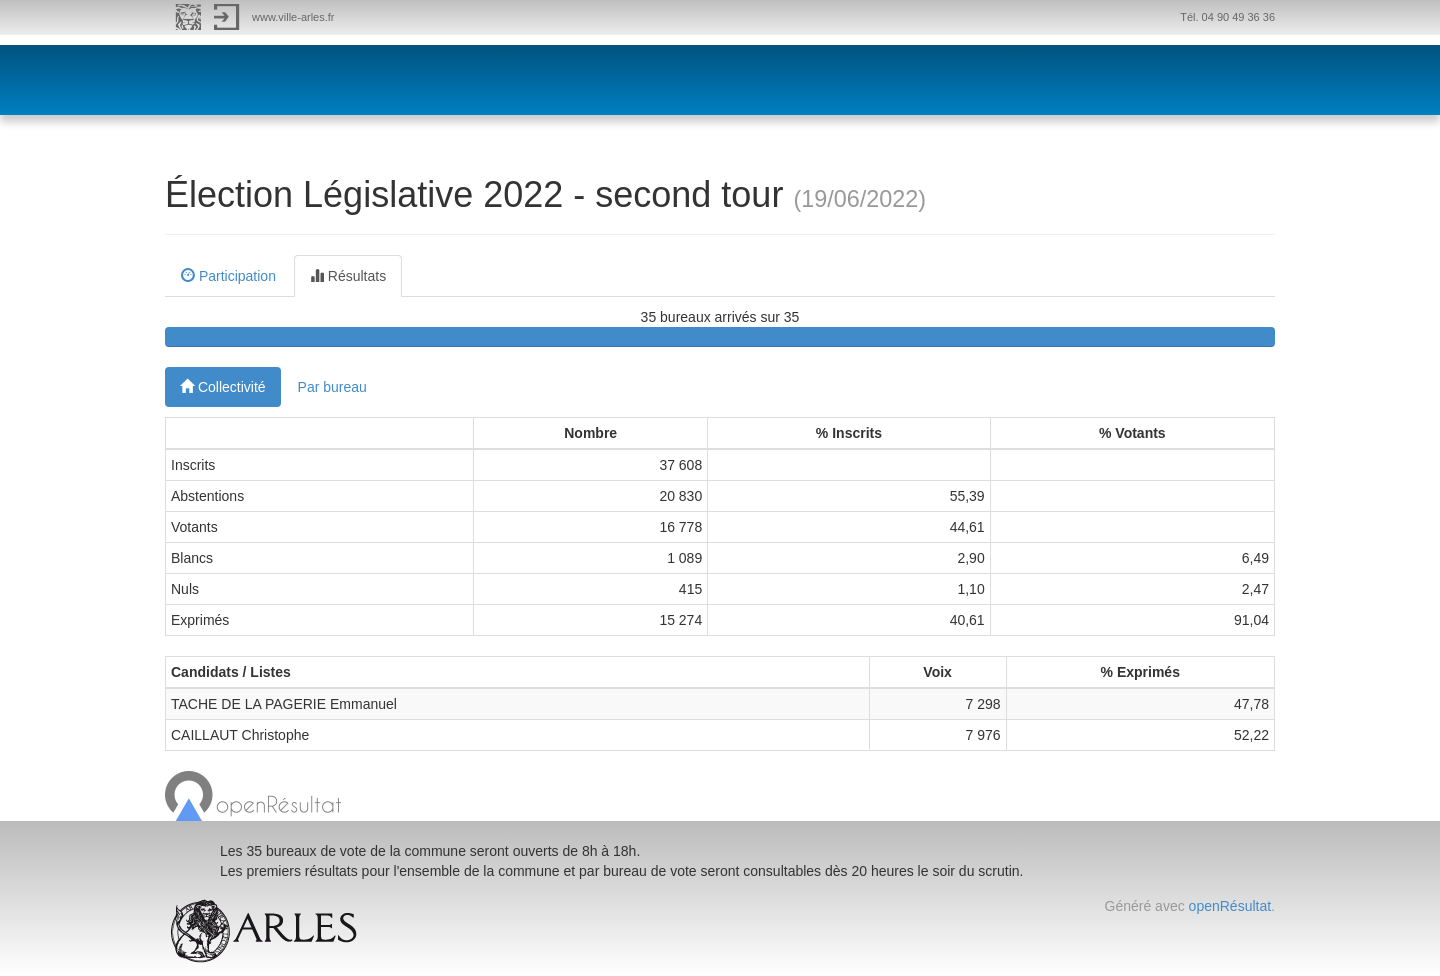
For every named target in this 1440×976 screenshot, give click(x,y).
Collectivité (223, 387)
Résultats (348, 276)
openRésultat (1230, 906)
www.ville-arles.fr (293, 17)
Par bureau (332, 387)
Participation (228, 276)
